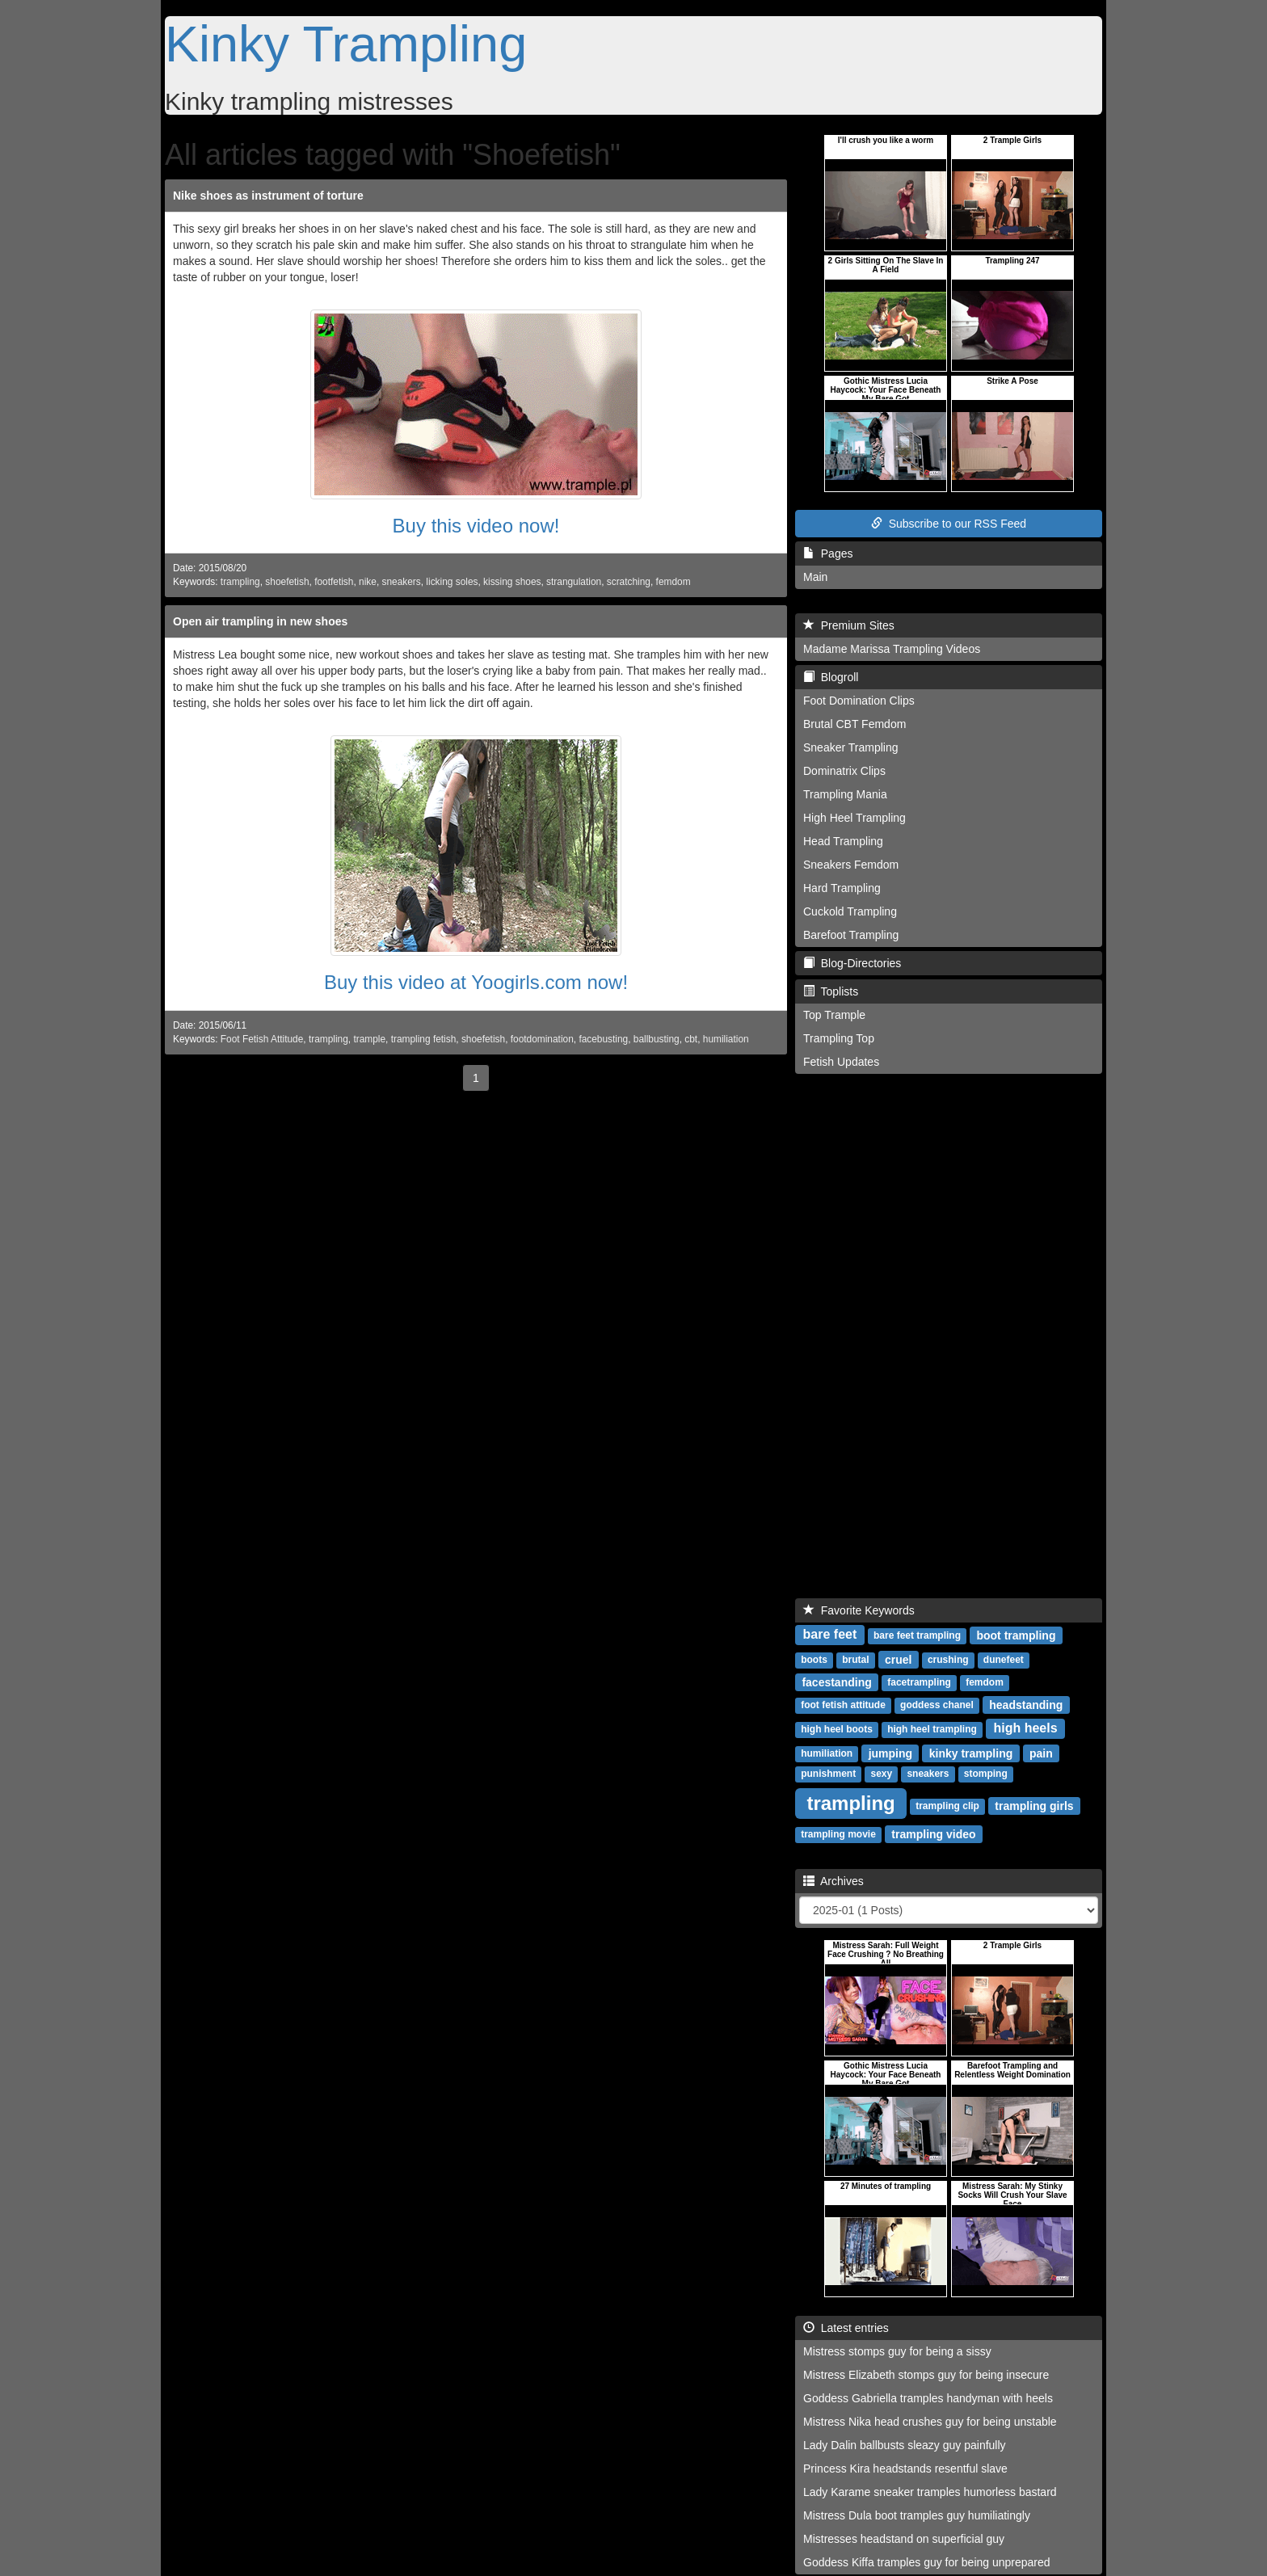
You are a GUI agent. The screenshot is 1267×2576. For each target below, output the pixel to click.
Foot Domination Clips (859, 700)
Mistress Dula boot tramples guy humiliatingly (916, 2515)
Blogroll (830, 677)
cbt (690, 1039)
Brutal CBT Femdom (854, 724)
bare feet (830, 1634)
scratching (628, 581)
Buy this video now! (476, 526)
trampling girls (1034, 1805)
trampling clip (947, 1806)
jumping (890, 1752)
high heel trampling (932, 1729)
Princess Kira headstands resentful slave (905, 2468)
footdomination (542, 1039)
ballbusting (657, 1039)
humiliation (726, 1039)
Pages (827, 553)
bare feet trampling (917, 1635)
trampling (240, 581)
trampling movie (838, 1834)
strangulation (573, 581)
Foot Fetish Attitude (262, 1039)
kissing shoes (512, 581)
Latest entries (846, 2327)
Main (815, 576)
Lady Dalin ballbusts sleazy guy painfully (904, 2445)
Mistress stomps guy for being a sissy (897, 2351)
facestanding (836, 1681)
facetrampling (919, 1682)
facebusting (603, 1039)
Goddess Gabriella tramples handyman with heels (928, 2398)
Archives (833, 1881)
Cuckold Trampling (850, 911)
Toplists (830, 991)
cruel (898, 1658)
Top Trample (834, 1014)
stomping (986, 1773)
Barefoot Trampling (851, 934)
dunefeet (1003, 1659)
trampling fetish (424, 1039)
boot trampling (1015, 1634)
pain (1041, 1752)
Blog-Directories (852, 963)
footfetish (333, 581)
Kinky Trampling (346, 43)
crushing (948, 1659)
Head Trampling (843, 841)
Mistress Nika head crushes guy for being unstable (930, 2421)
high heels (1025, 1728)
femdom (673, 581)
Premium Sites (848, 625)
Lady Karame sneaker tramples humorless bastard (930, 2492)
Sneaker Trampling (851, 747)
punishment (828, 1773)
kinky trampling (970, 1752)
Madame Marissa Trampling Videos (891, 648)
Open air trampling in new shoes (260, 621)
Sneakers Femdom (851, 864)
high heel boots (837, 1729)
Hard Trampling (842, 888)
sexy (881, 1773)
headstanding (1026, 1704)
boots (814, 1659)
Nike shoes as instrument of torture (268, 195)
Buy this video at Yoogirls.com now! (476, 982)
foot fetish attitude (843, 1705)
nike (368, 581)
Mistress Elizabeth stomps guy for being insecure (926, 2374)
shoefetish (287, 581)
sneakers (400, 581)
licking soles (452, 581)
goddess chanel (937, 1705)
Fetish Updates (841, 1061)
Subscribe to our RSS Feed (948, 523)
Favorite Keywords (859, 1610)
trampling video (933, 1833)
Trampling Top (838, 1038)
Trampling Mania (845, 794)
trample (369, 1039)
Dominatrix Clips (844, 770)
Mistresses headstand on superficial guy (903, 2538)
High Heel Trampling (854, 817)
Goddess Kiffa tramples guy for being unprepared (926, 2562)
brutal (855, 1659)
